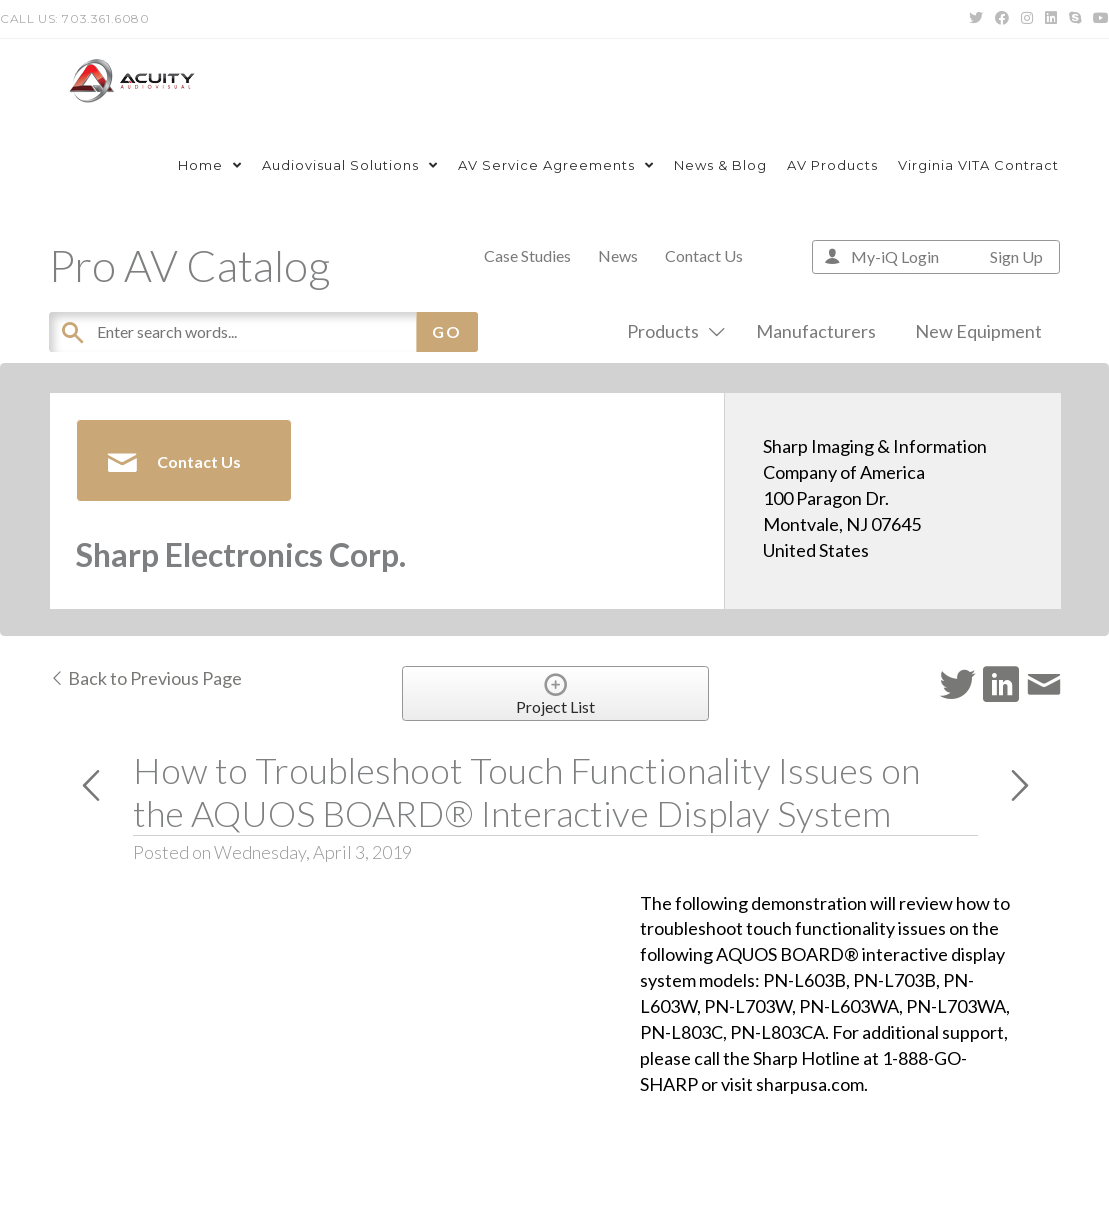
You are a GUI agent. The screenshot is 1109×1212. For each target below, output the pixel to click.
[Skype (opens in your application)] (1075, 19)
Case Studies (527, 255)
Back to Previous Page (145, 678)
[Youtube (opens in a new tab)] (1098, 19)
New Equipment (978, 331)
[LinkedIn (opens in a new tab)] (1051, 19)
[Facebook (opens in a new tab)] (1002, 19)
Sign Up (1016, 256)
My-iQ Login (895, 256)
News (618, 255)
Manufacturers (816, 331)
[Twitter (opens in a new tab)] (976, 19)
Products (672, 331)
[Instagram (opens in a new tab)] (1027, 19)
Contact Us (704, 255)
